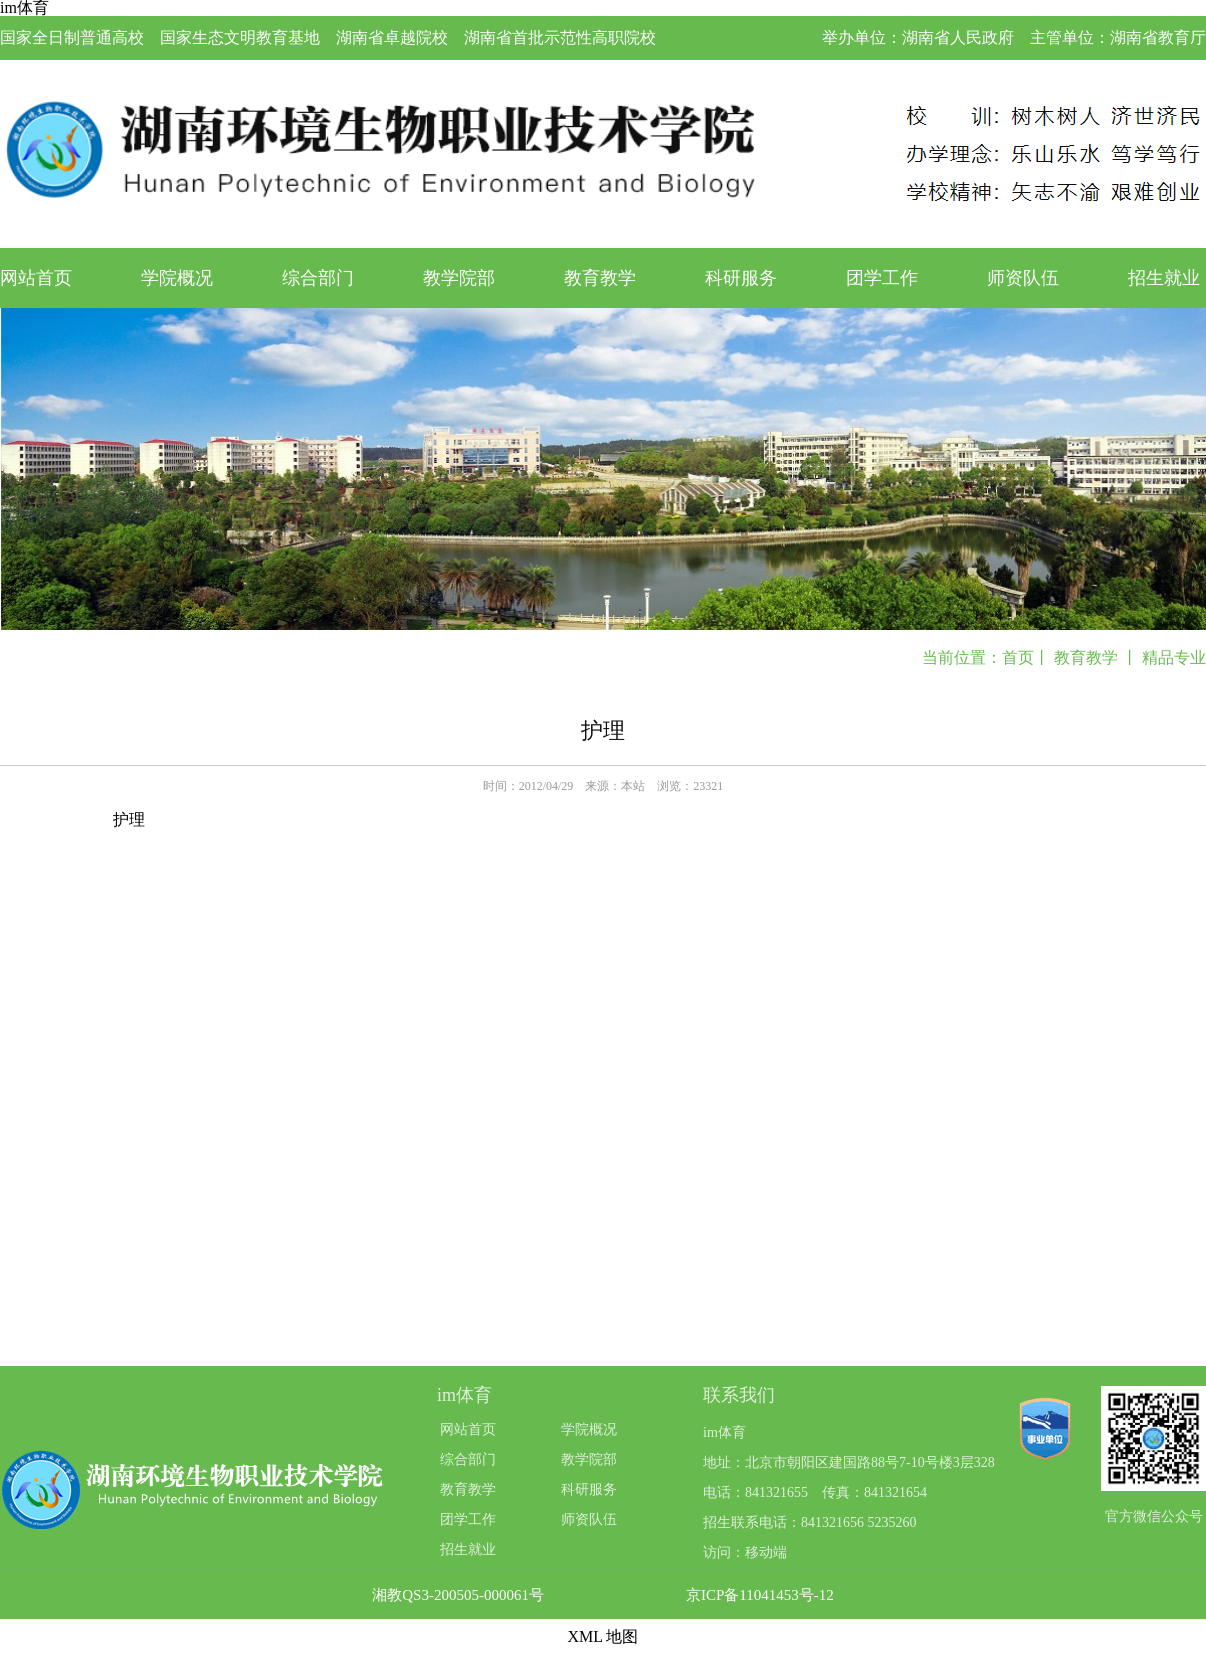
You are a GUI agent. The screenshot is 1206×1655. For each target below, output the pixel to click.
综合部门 (318, 278)
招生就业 (1164, 278)
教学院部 (459, 278)
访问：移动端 (745, 1552)
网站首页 (36, 278)
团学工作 (882, 278)
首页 (1018, 657)
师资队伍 (1023, 278)
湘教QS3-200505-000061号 (458, 1595)
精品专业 (1174, 657)
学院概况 (177, 278)
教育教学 (600, 278)
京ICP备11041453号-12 (760, 1595)
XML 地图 (603, 1636)
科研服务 (741, 278)
